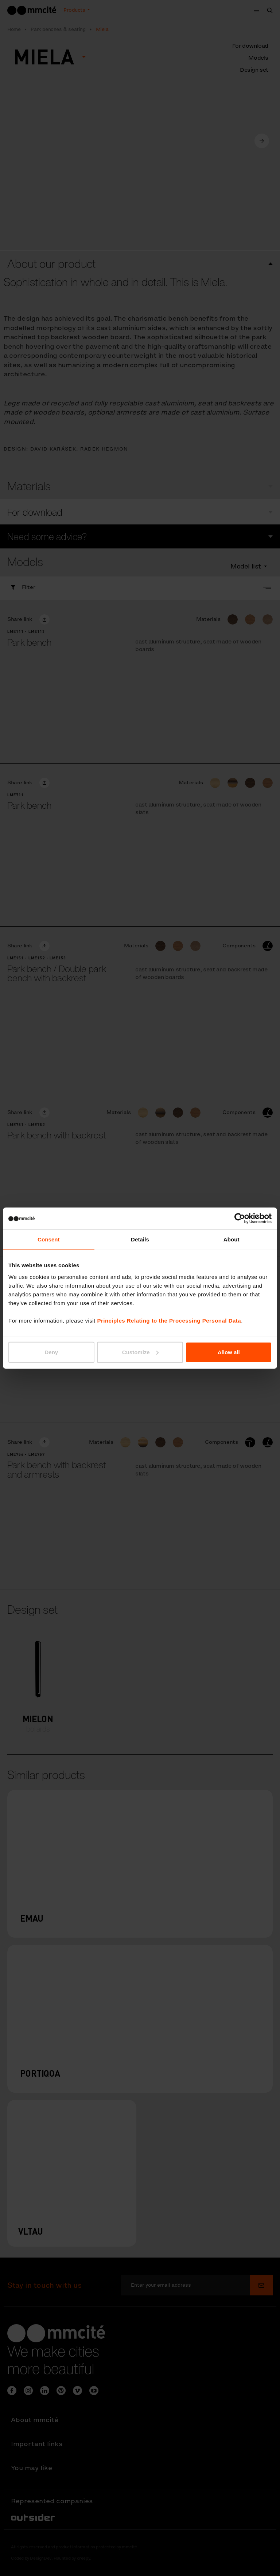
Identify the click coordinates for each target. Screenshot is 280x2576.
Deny (51, 1352)
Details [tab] (140, 1239)
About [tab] (231, 1239)
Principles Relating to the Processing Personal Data (169, 1320)
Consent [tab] (49, 1239)
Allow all (229, 1352)
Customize (140, 1352)
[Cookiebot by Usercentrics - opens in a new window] (240, 1218)
